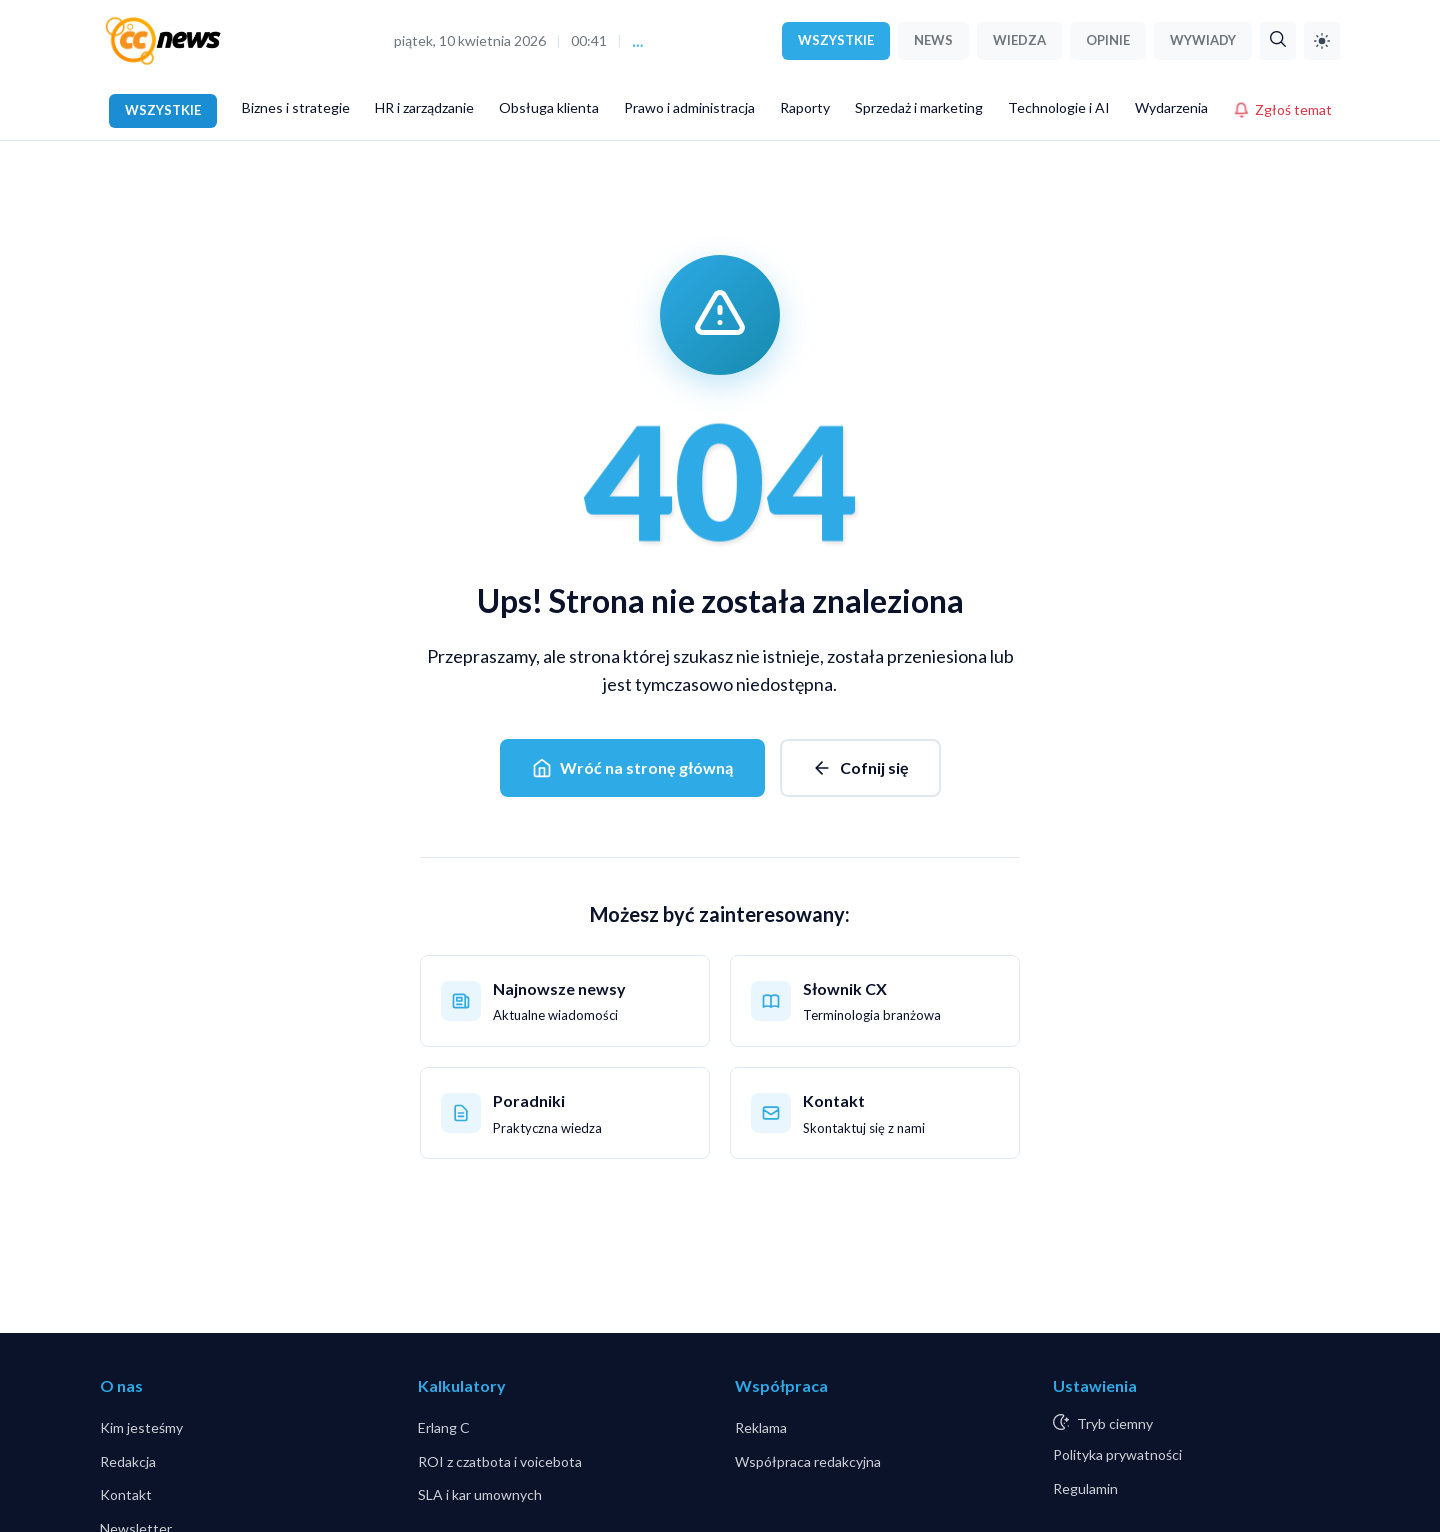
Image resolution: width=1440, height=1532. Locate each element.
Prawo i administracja (689, 107)
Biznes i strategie (296, 107)
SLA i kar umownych (480, 1494)
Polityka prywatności (1117, 1454)
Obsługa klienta (549, 107)
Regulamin (1085, 1488)
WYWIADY (1203, 40)
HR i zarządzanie (424, 107)
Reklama (761, 1427)
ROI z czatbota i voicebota (500, 1461)
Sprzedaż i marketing (919, 107)
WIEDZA (1019, 40)
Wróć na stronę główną (632, 768)
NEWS (933, 40)
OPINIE (1108, 40)
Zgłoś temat (1282, 109)
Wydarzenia (1171, 107)
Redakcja (128, 1461)
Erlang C (444, 1427)
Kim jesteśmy (141, 1427)
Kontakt (126, 1494)
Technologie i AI (1059, 107)
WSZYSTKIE (836, 40)
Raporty (805, 107)
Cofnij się (860, 768)
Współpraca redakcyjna (808, 1461)
